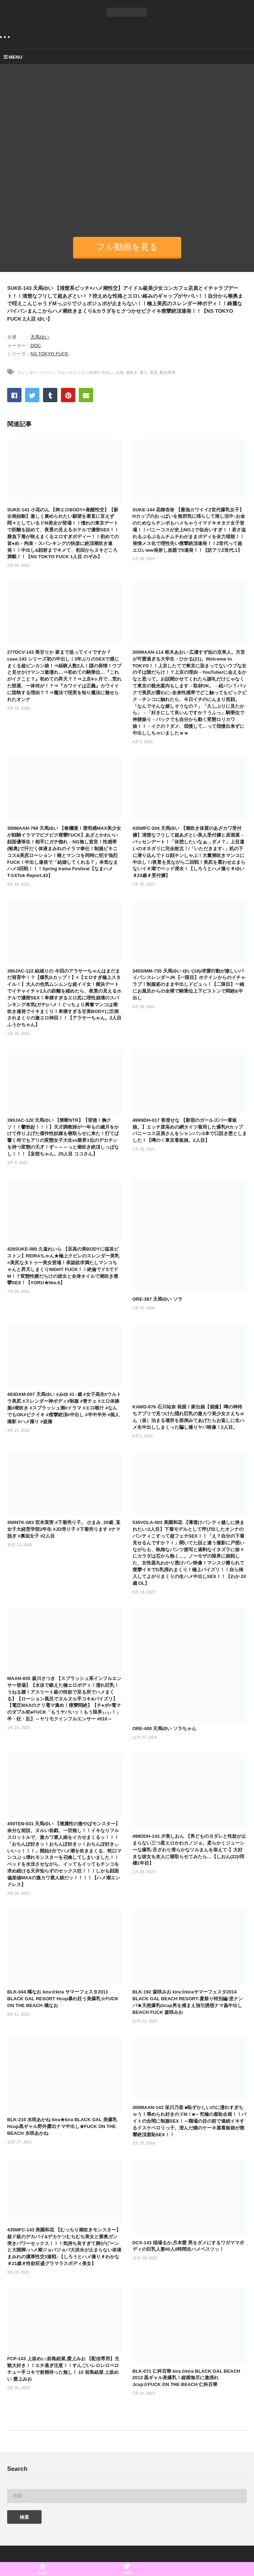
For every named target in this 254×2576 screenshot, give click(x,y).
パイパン (47, 372)
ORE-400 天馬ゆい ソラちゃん (164, 1728)
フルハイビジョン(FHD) (78, 372)
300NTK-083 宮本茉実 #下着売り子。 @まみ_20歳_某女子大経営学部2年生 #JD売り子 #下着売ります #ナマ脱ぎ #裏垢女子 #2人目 (63, 1529)
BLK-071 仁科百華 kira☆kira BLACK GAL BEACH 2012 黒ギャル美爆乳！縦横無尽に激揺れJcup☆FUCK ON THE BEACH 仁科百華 (186, 2377)
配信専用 (168, 372)
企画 (120, 372)
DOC (35, 345)
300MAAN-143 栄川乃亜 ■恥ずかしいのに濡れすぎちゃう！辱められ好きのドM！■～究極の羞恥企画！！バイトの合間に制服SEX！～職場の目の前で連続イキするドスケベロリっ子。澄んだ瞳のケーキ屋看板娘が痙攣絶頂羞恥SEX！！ (189, 2121)
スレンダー (27, 372)
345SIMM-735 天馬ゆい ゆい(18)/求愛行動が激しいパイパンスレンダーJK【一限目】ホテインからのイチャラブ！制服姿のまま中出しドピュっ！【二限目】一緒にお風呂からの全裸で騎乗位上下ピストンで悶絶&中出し (189, 984)
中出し (107, 372)
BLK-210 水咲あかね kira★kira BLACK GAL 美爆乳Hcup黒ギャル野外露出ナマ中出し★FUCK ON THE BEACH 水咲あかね (62, 2126)
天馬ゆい (39, 337)
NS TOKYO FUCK (49, 353)
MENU (13, 57)
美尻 (154, 372)
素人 (144, 372)
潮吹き (132, 372)
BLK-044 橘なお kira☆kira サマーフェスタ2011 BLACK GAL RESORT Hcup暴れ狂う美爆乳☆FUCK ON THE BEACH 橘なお (62, 1998)
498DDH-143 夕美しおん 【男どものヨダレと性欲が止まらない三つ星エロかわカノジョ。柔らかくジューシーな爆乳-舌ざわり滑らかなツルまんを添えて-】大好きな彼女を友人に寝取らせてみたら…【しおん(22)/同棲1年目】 (189, 1850)
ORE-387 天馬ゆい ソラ (157, 1299)
